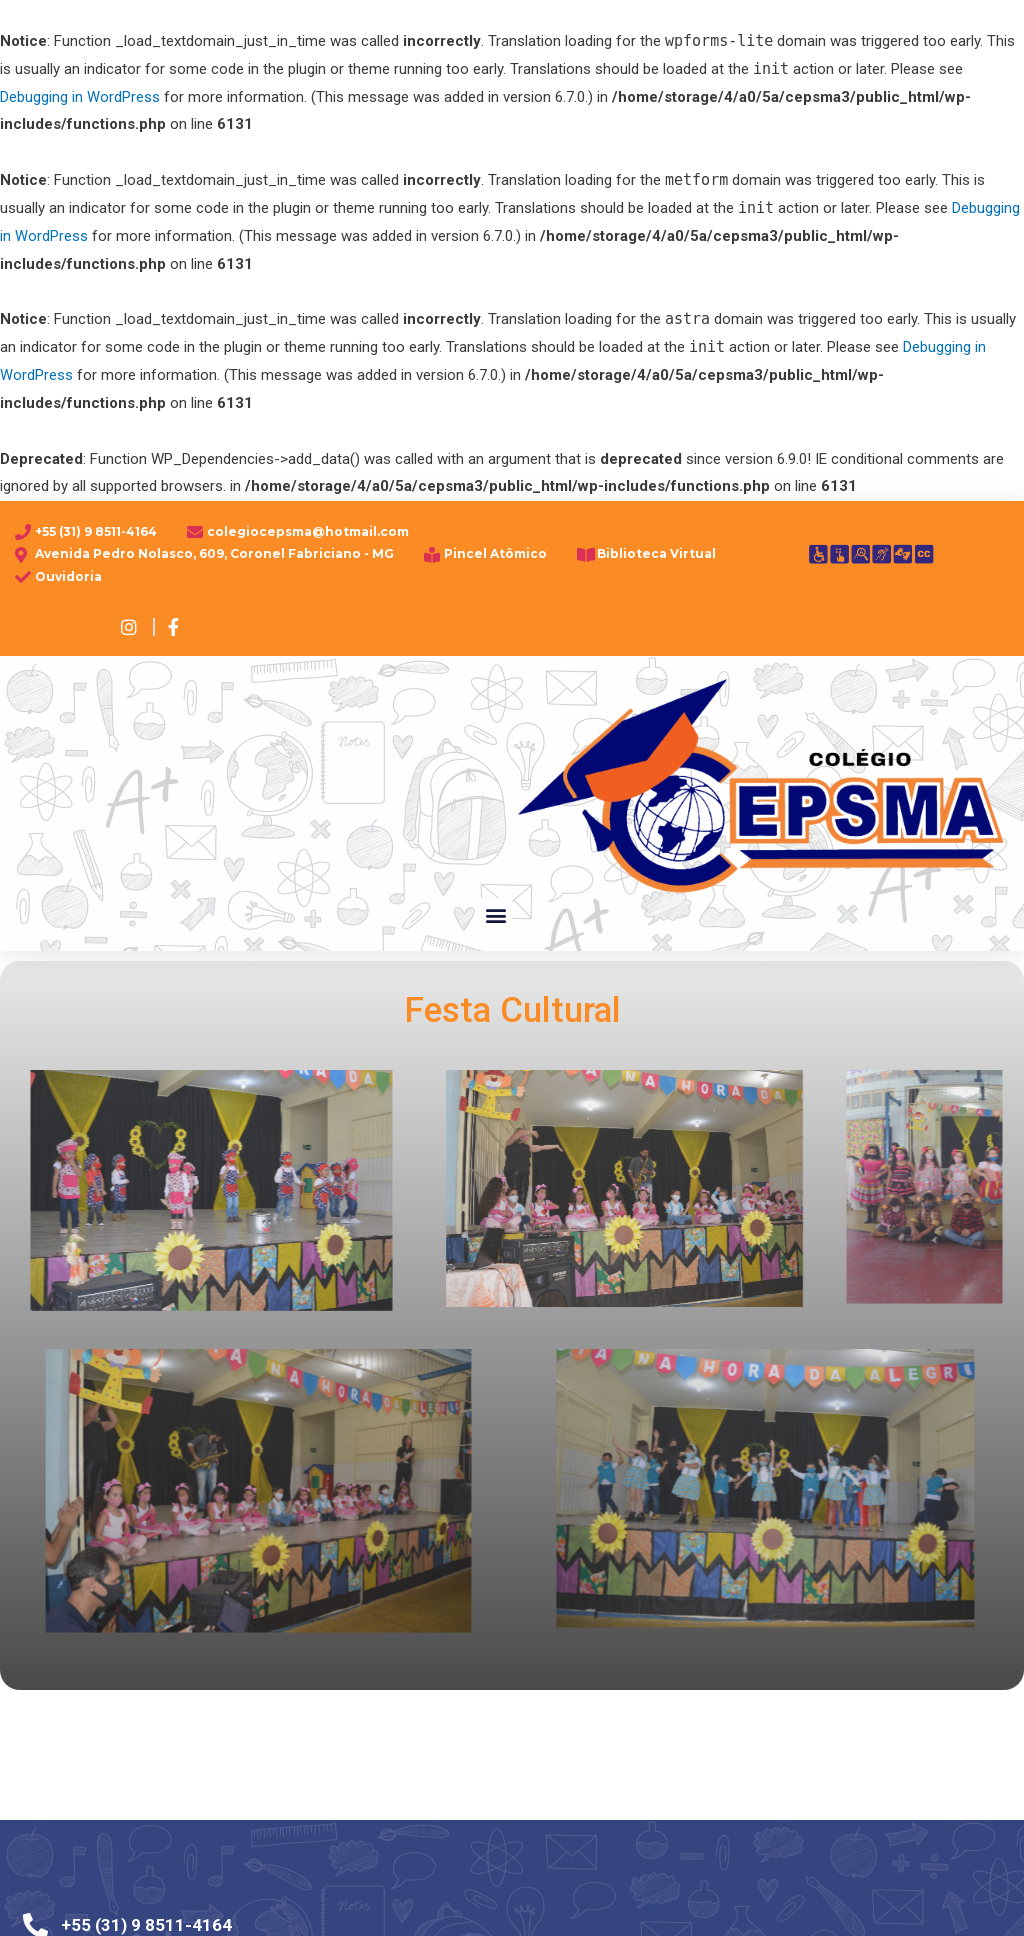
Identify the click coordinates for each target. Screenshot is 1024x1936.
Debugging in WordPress (80, 97)
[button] (495, 914)
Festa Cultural (512, 1014)
